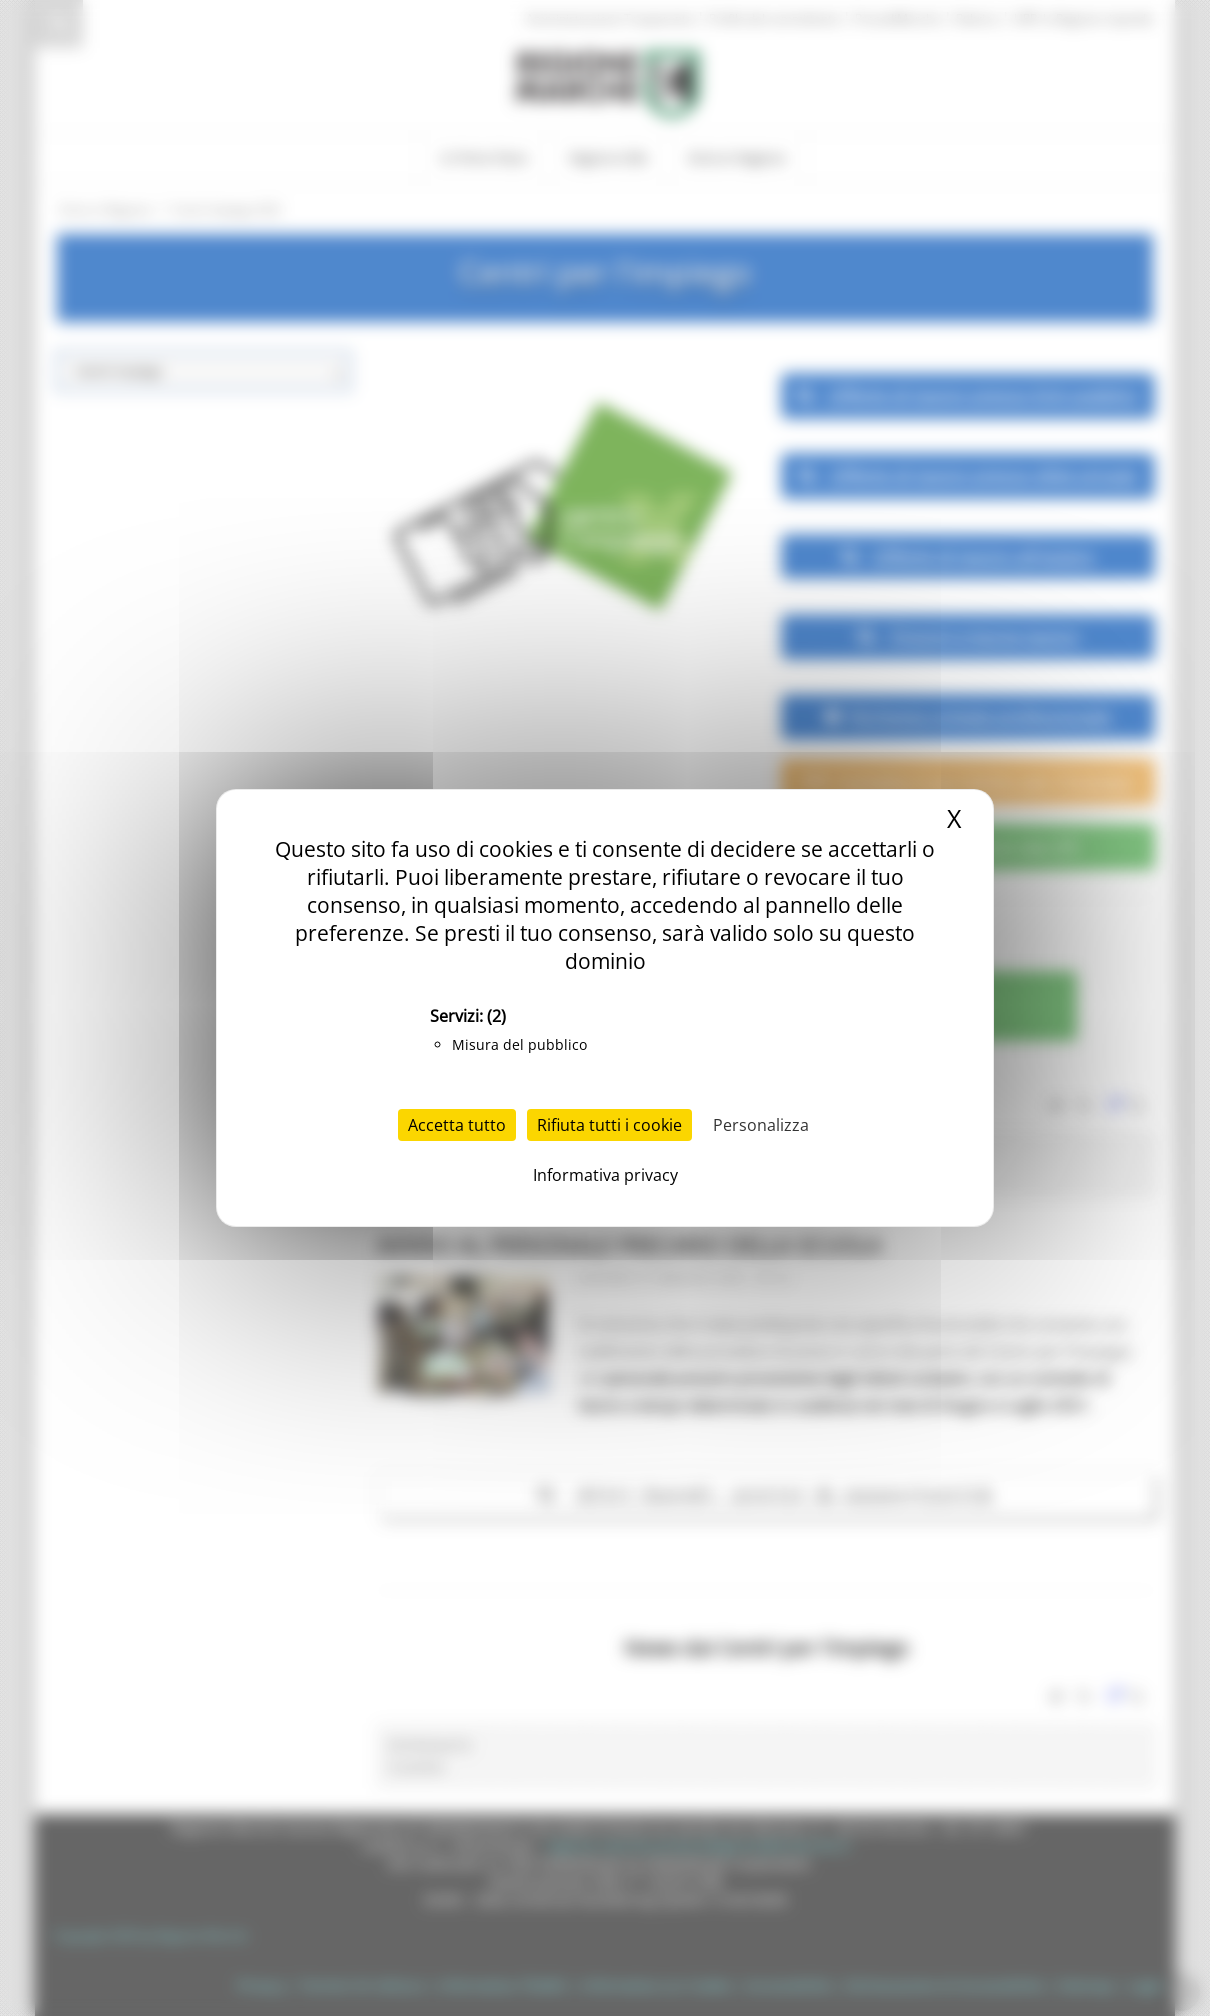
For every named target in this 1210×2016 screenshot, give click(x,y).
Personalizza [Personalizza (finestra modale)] (761, 1125)
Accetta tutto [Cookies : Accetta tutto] (457, 1125)
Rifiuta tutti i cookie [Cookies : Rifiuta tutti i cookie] (609, 1125)
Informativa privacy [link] (605, 1175)
